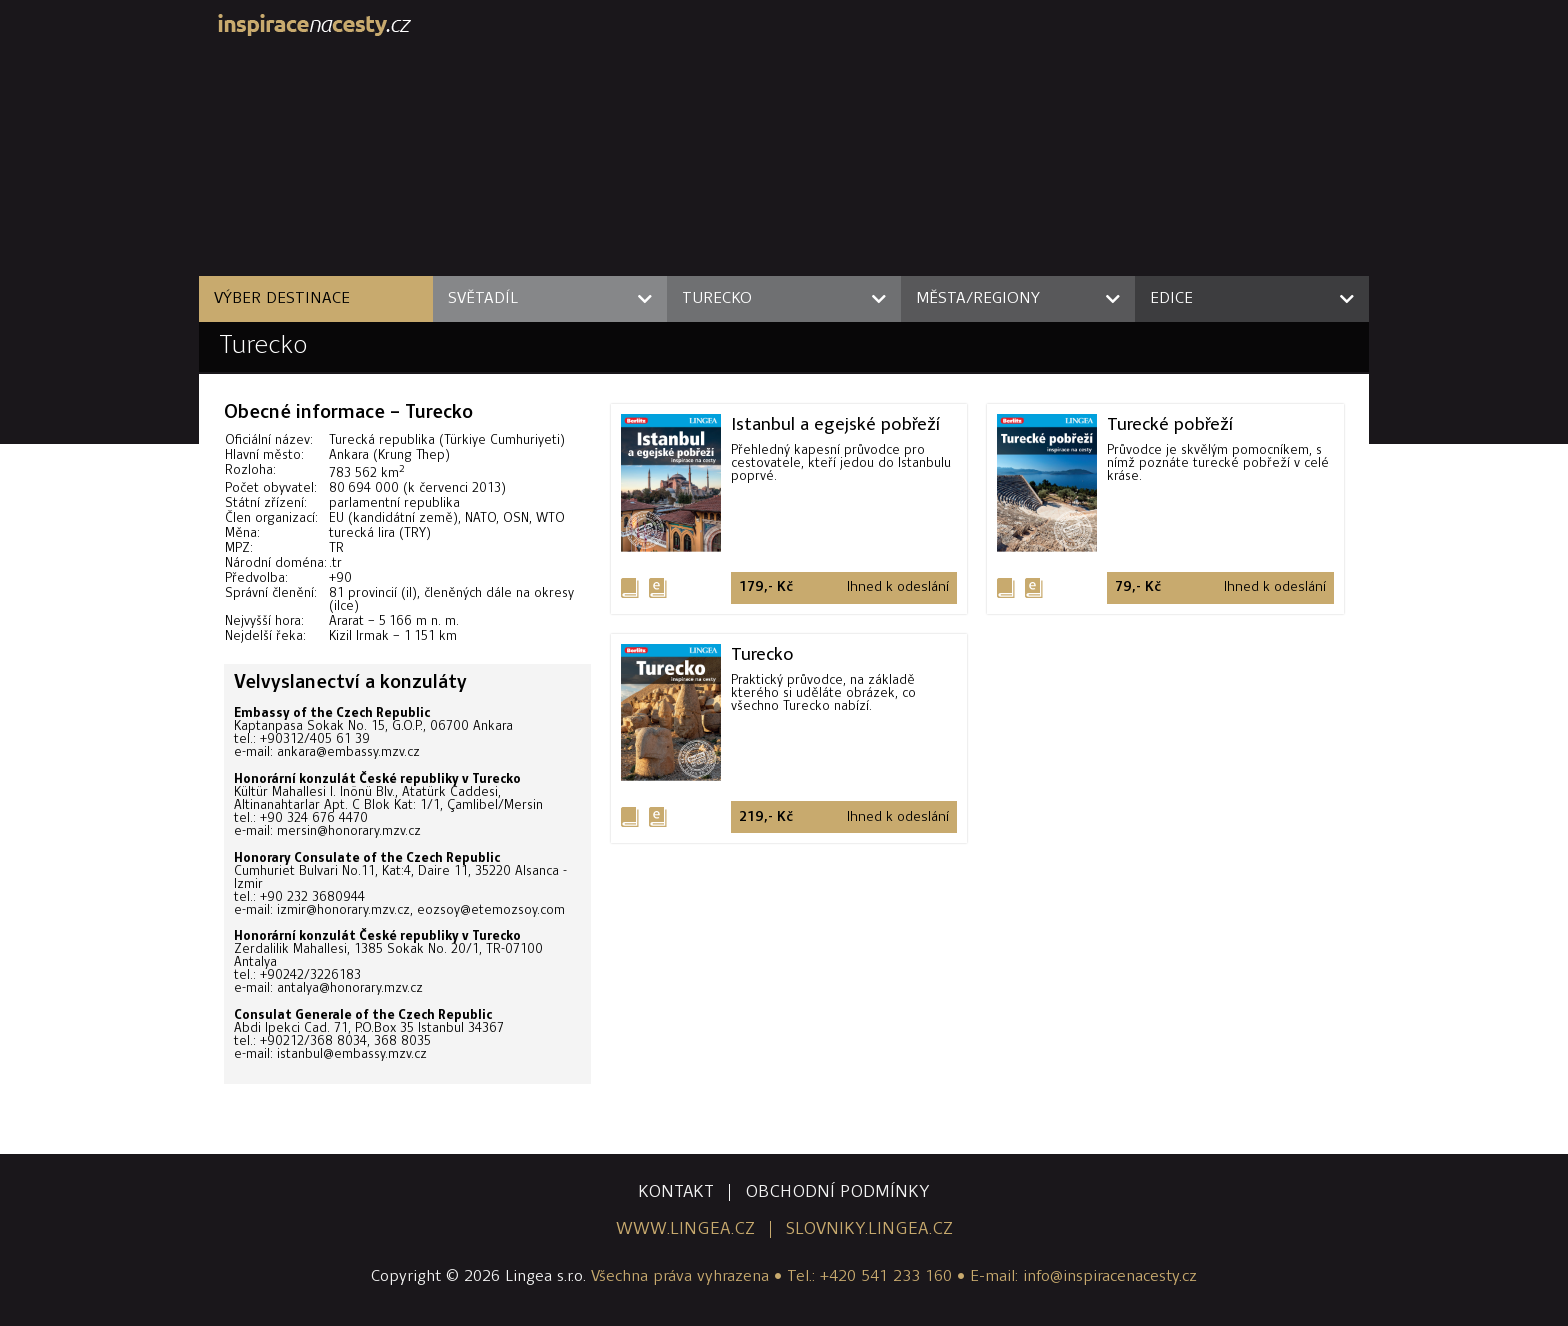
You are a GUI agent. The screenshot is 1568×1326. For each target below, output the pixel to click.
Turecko (263, 346)
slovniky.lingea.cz (869, 1229)
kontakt (676, 1192)
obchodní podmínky (837, 1192)
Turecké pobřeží (1170, 424)
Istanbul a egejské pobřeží (835, 424)
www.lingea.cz (685, 1229)
